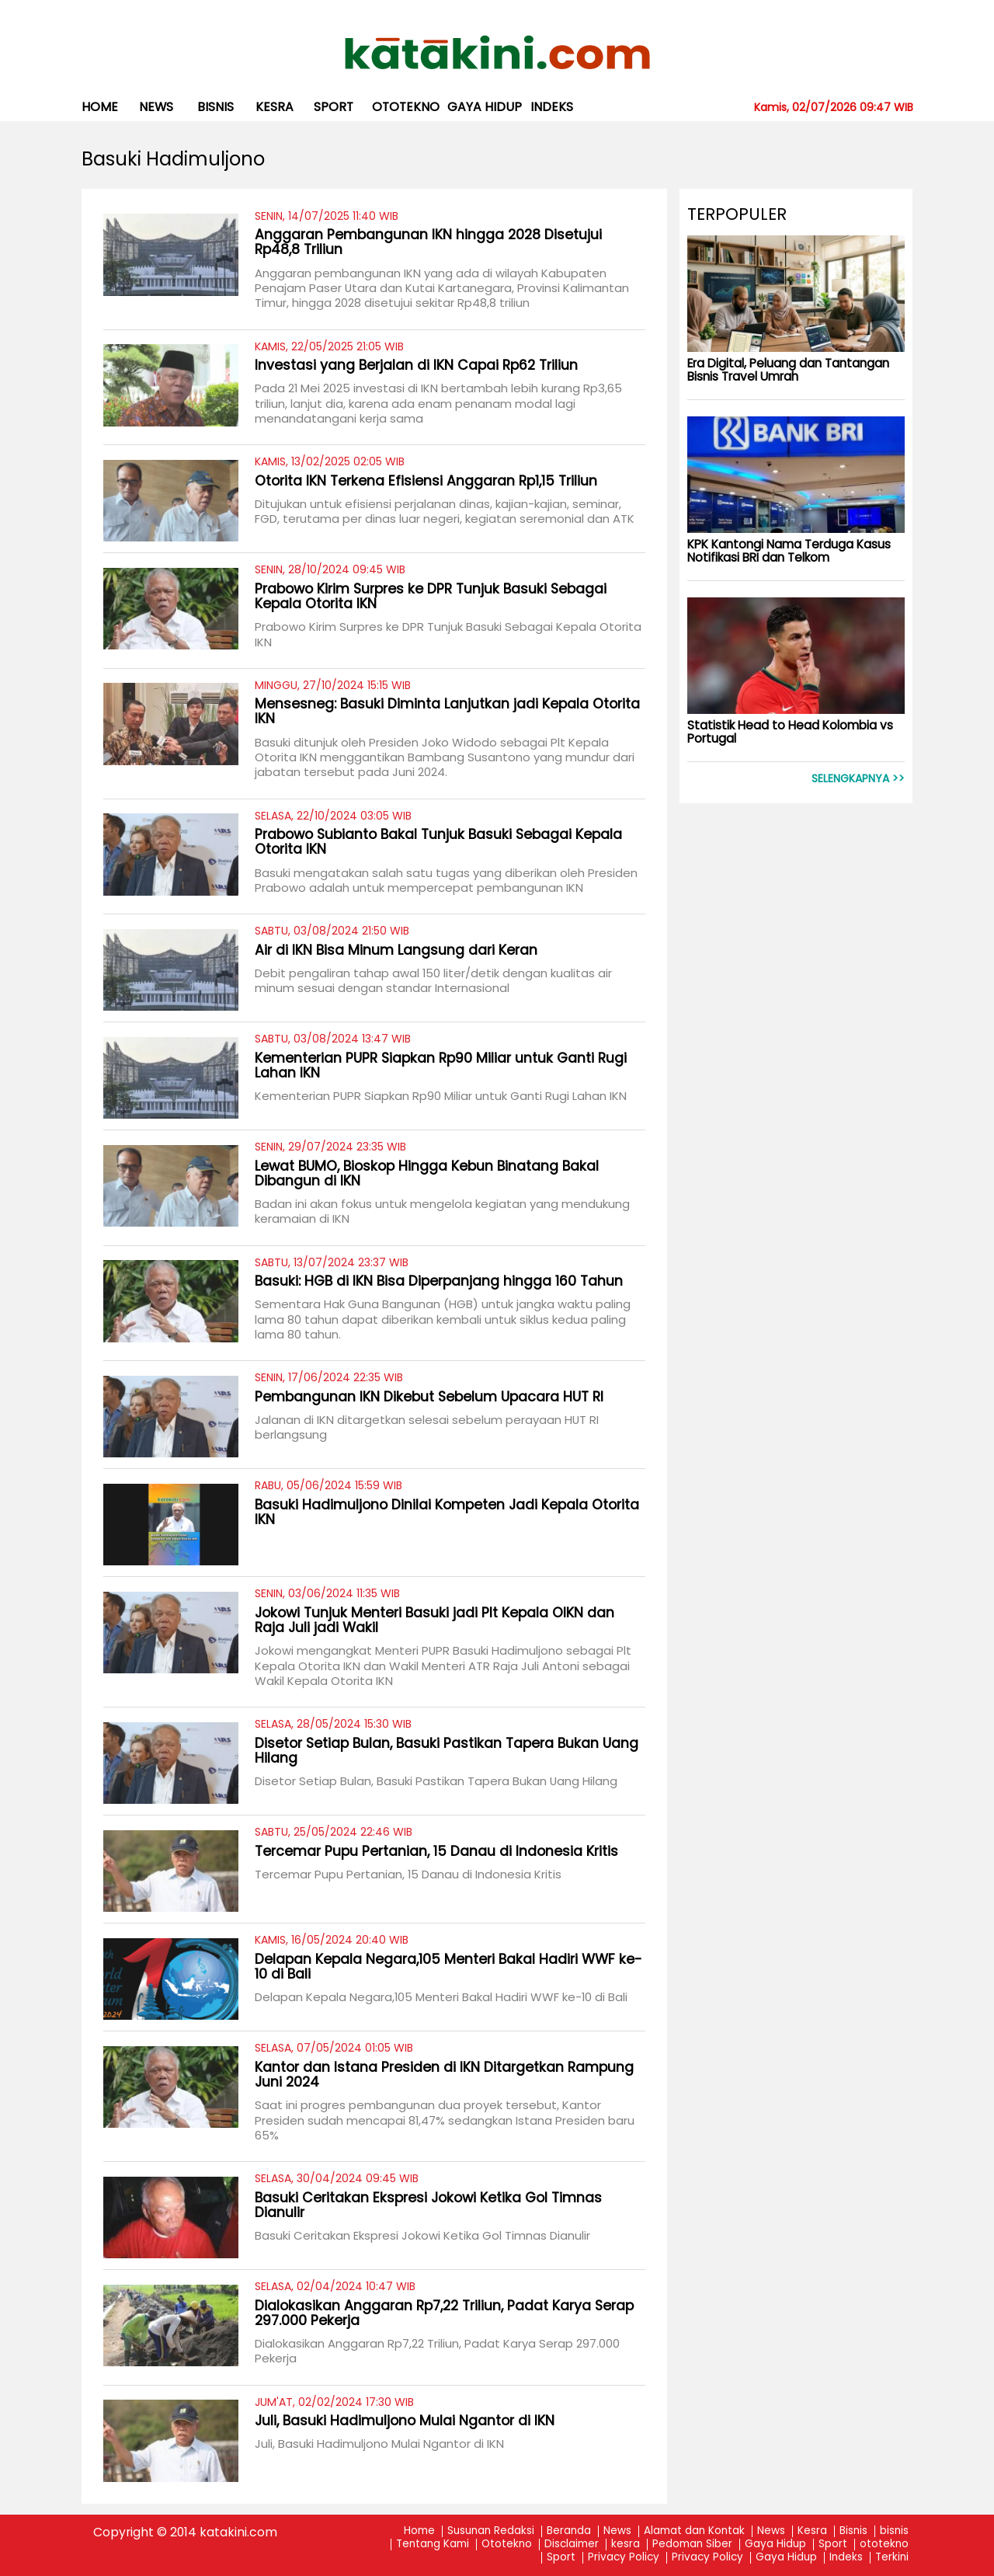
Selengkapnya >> (858, 779)
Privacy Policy (623, 2558)
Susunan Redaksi (490, 2531)
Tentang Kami (432, 2544)
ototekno (406, 107)
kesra (274, 107)
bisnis (215, 107)
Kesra (812, 2531)
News (156, 107)
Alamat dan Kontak (694, 2531)
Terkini (892, 2558)
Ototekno (506, 2544)
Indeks (551, 107)
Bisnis (853, 2531)
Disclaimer (571, 2544)
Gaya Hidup (484, 107)
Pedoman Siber (692, 2544)
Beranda (569, 2531)
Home (100, 107)
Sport (333, 107)
